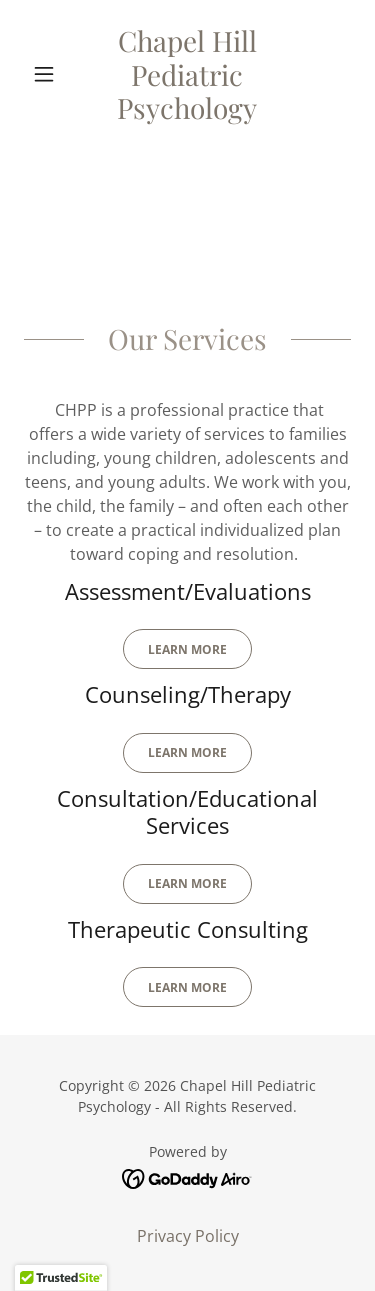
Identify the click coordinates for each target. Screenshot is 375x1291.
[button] (48, 74)
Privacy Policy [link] (188, 1236)
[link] (187, 74)
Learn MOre (187, 883)
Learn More (187, 649)
